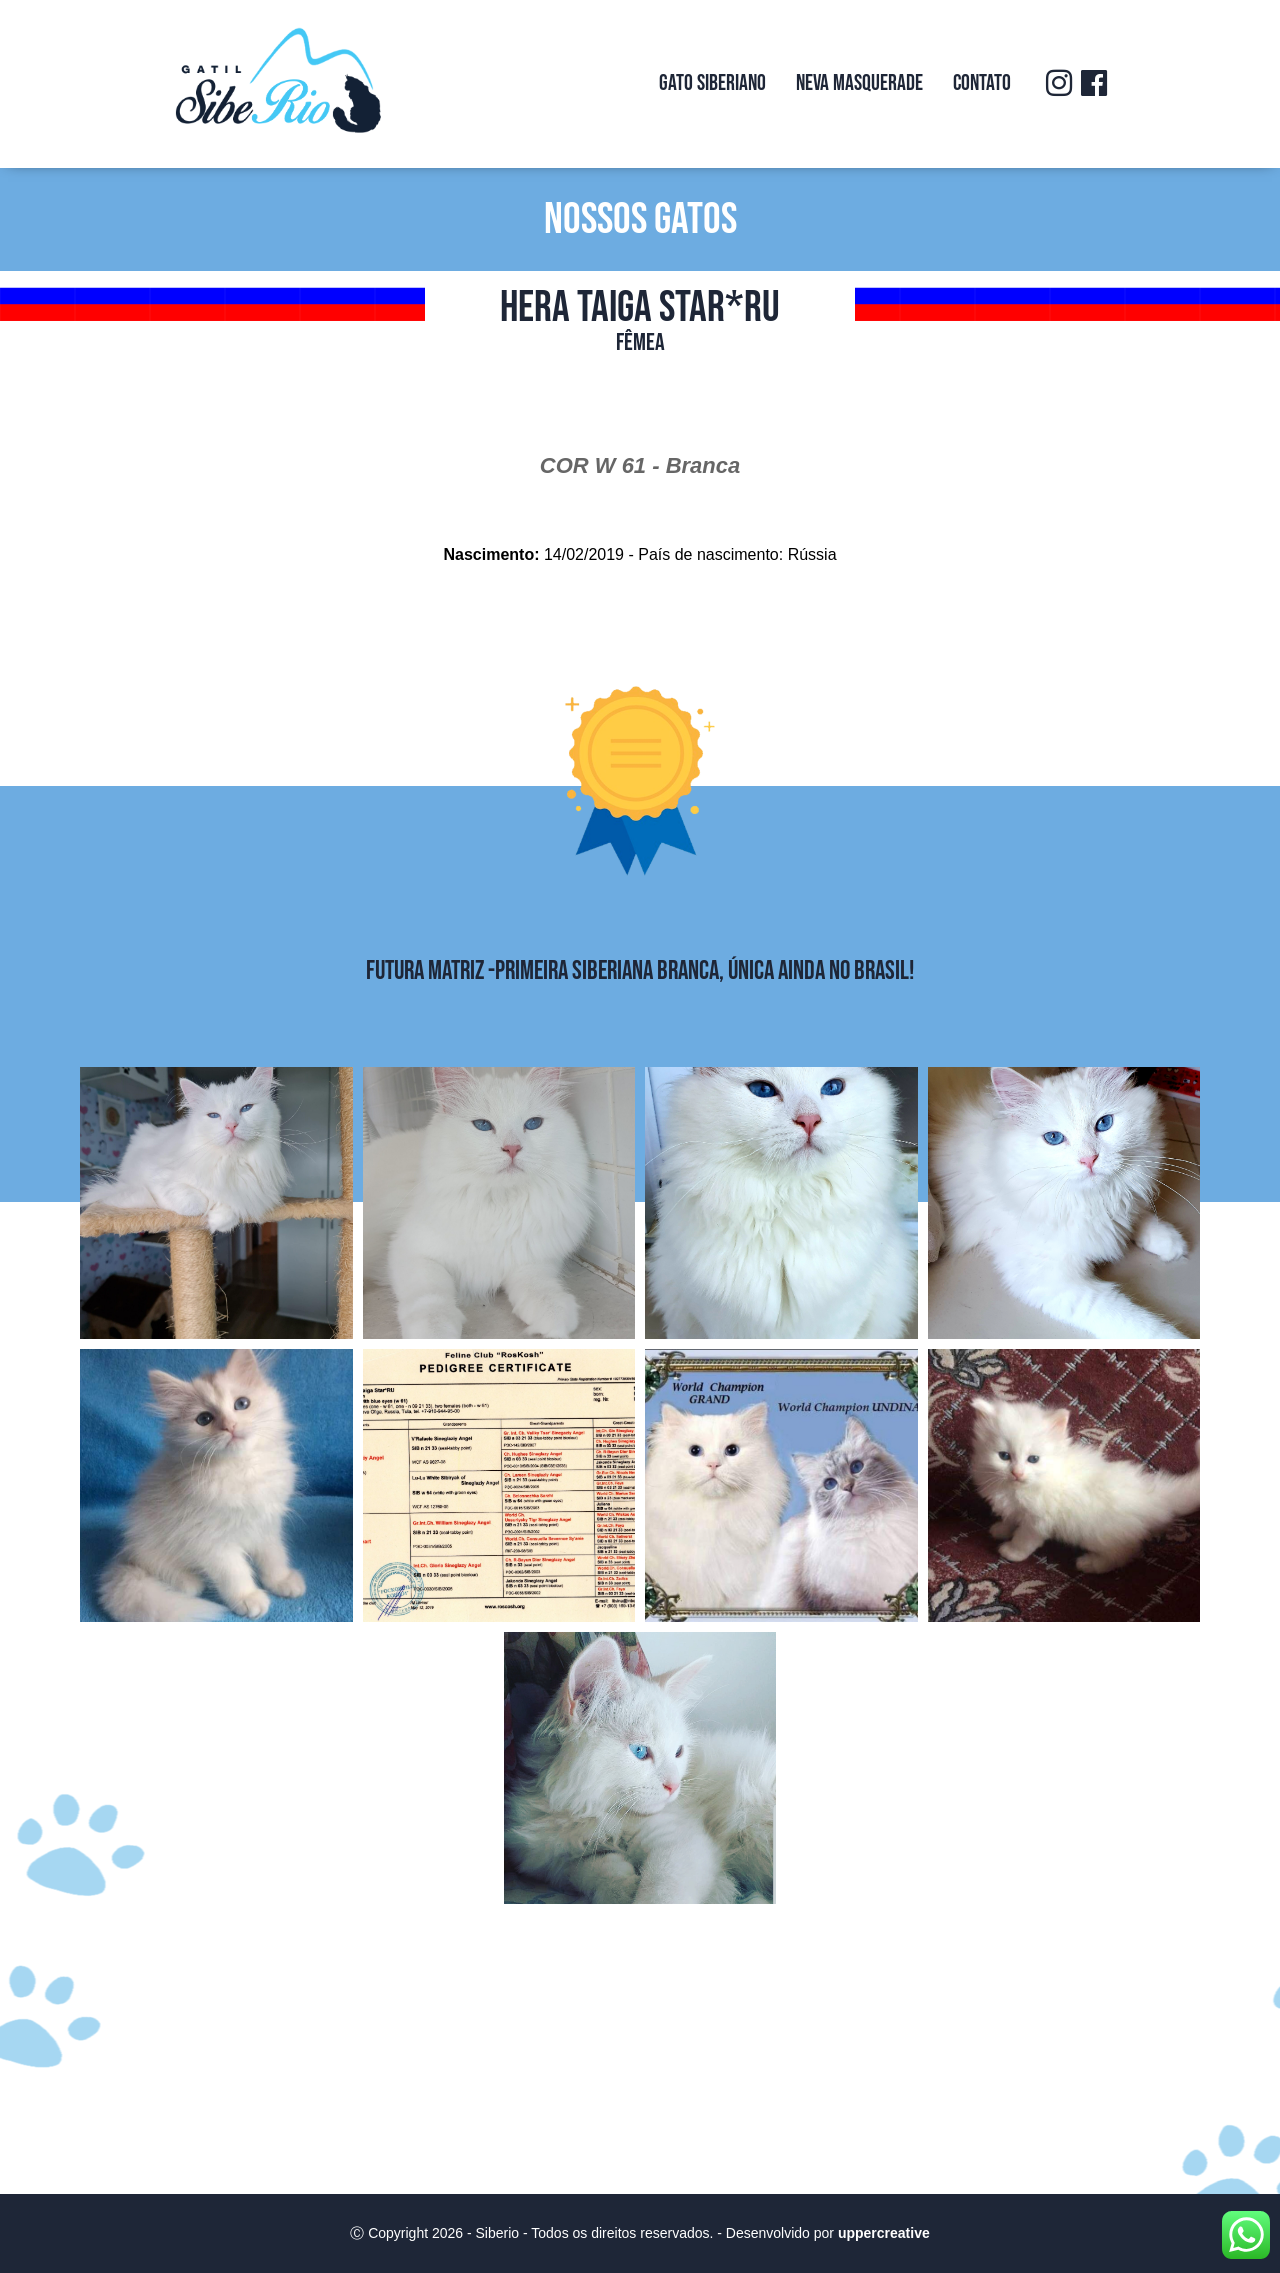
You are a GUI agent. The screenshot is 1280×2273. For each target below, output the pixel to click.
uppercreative (884, 2233)
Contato (982, 83)
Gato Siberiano (712, 83)
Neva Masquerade (859, 83)
